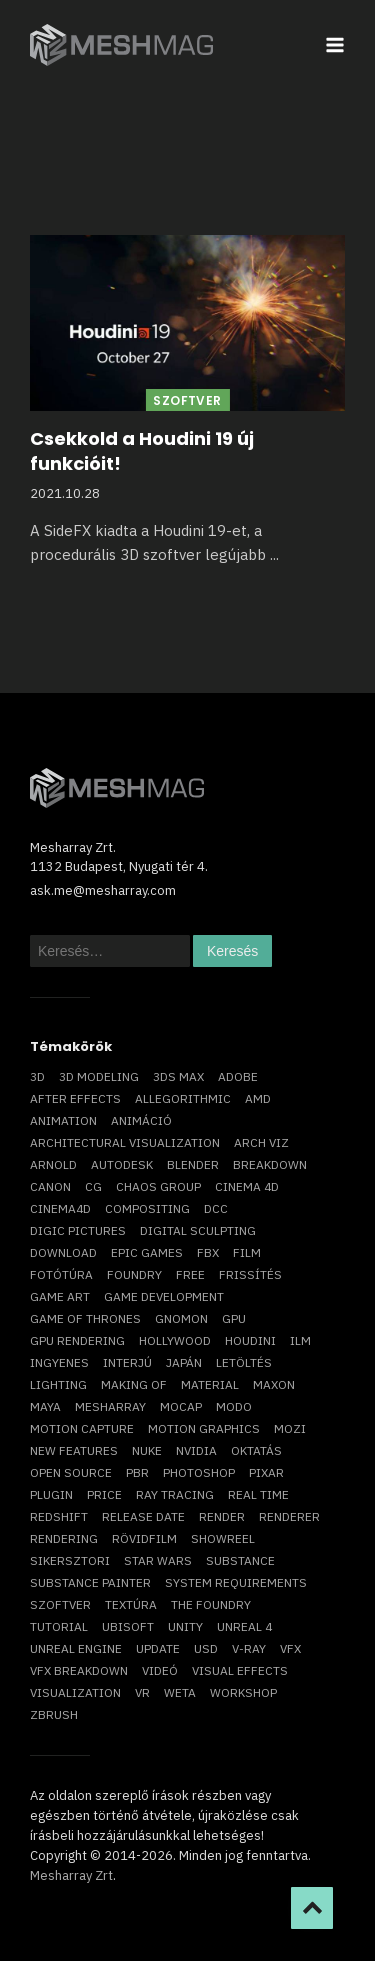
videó (160, 1670)
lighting (58, 1384)
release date (143, 1516)
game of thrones (85, 1318)
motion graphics (204, 1428)
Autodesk (122, 1164)
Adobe (238, 1076)
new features (74, 1450)
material (210, 1384)
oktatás (256, 1450)
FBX (208, 1252)
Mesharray (110, 1406)
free (190, 1274)
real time (258, 1494)
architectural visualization (125, 1142)
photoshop (199, 1472)
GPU (234, 1318)
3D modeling (99, 1076)
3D (37, 1076)
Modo (234, 1406)
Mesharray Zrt (71, 1875)
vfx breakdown (79, 1670)
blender (193, 1164)
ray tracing (175, 1494)
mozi (290, 1428)
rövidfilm (144, 1538)
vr (142, 1692)
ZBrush (54, 1714)
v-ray (249, 1648)
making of (134, 1384)
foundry (134, 1274)
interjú (127, 1362)
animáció (141, 1120)
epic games (147, 1252)
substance (240, 1560)
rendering (64, 1538)
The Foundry (211, 1604)
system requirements (236, 1582)
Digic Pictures (78, 1230)
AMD (258, 1098)
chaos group (158, 1186)
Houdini (250, 1340)
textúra (131, 1604)
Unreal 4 (244, 1626)
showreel (223, 1538)
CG (93, 1186)
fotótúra (61, 1274)
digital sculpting (198, 1230)
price (104, 1494)
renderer (289, 1516)
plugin (51, 1494)
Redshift (59, 1516)
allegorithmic (183, 1098)
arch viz (261, 1142)
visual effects (240, 1670)
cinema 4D (247, 1186)
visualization (75, 1692)
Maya (45, 1406)
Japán (184, 1362)
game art (60, 1296)
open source (71, 1472)
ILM (300, 1340)
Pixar (266, 1472)
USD (206, 1648)
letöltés (244, 1362)
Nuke (147, 1450)
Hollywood (175, 1340)
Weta (180, 1692)
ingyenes (59, 1362)
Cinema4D (60, 1208)
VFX (290, 1648)
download (63, 1252)
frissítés (250, 1274)
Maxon (274, 1384)
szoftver (60, 1604)
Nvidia (196, 1450)
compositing (147, 1208)
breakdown (270, 1164)
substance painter (90, 1582)
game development (164, 1296)
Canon (50, 1186)
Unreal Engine (76, 1648)
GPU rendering (77, 1340)
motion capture (82, 1428)
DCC (216, 1208)
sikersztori (70, 1560)
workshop (243, 1692)
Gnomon (181, 1318)
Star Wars (158, 1560)
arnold (53, 1164)
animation (63, 1120)
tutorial (59, 1626)
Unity (185, 1626)
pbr (137, 1472)
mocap (181, 1406)
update (158, 1648)
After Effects (75, 1098)
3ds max (178, 1076)
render (222, 1516)
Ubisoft (128, 1626)
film (247, 1252)
